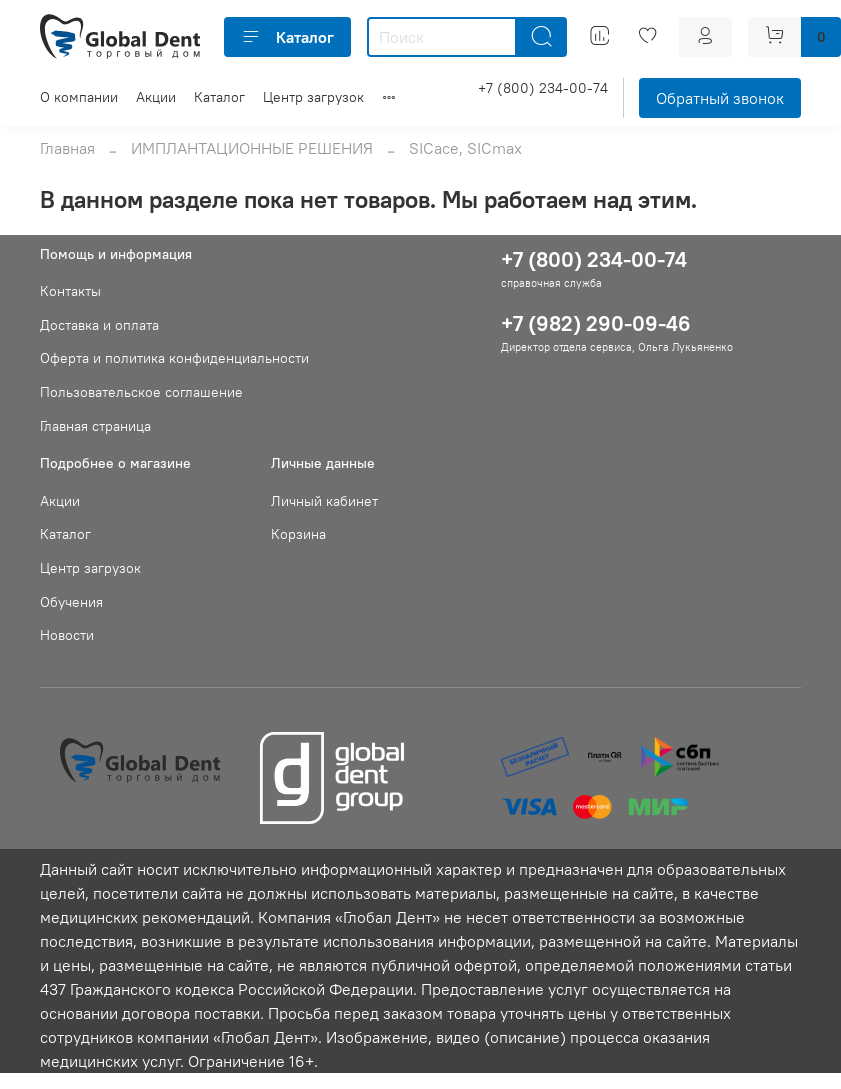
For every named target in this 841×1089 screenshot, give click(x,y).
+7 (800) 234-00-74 (543, 88)
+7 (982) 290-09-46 (596, 323)
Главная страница (95, 426)
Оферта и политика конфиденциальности (174, 358)
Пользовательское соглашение (141, 392)
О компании (79, 97)
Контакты (70, 291)
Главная (67, 148)
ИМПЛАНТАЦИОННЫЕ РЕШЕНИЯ (252, 148)
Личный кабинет (324, 501)
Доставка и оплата (99, 325)
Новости (67, 635)
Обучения (71, 602)
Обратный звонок (720, 98)
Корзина (298, 534)
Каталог (287, 37)
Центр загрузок (313, 97)
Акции (156, 97)
